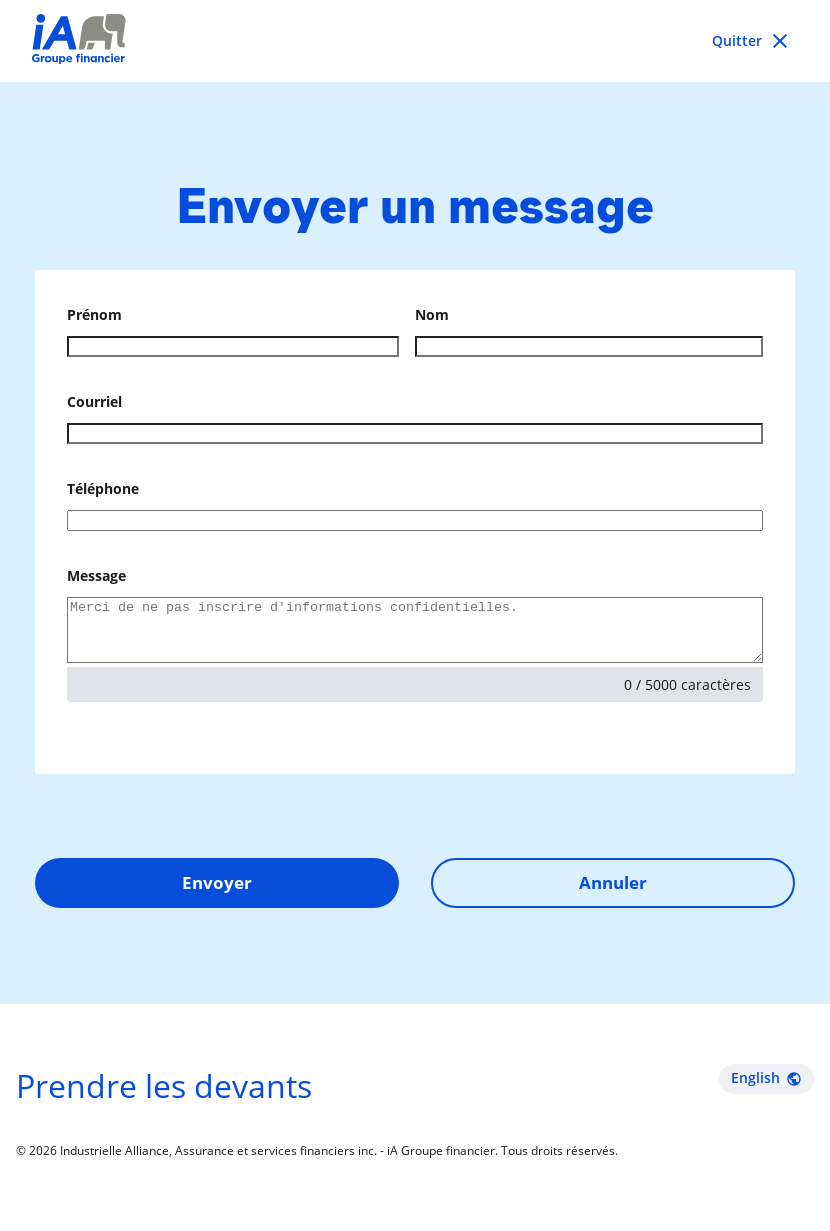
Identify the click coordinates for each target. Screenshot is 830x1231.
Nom (432, 315)
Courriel (94, 402)
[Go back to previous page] (752, 41)
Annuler (613, 894)
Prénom (94, 315)
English (766, 1089)
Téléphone (103, 489)
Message (96, 576)
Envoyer (217, 894)
